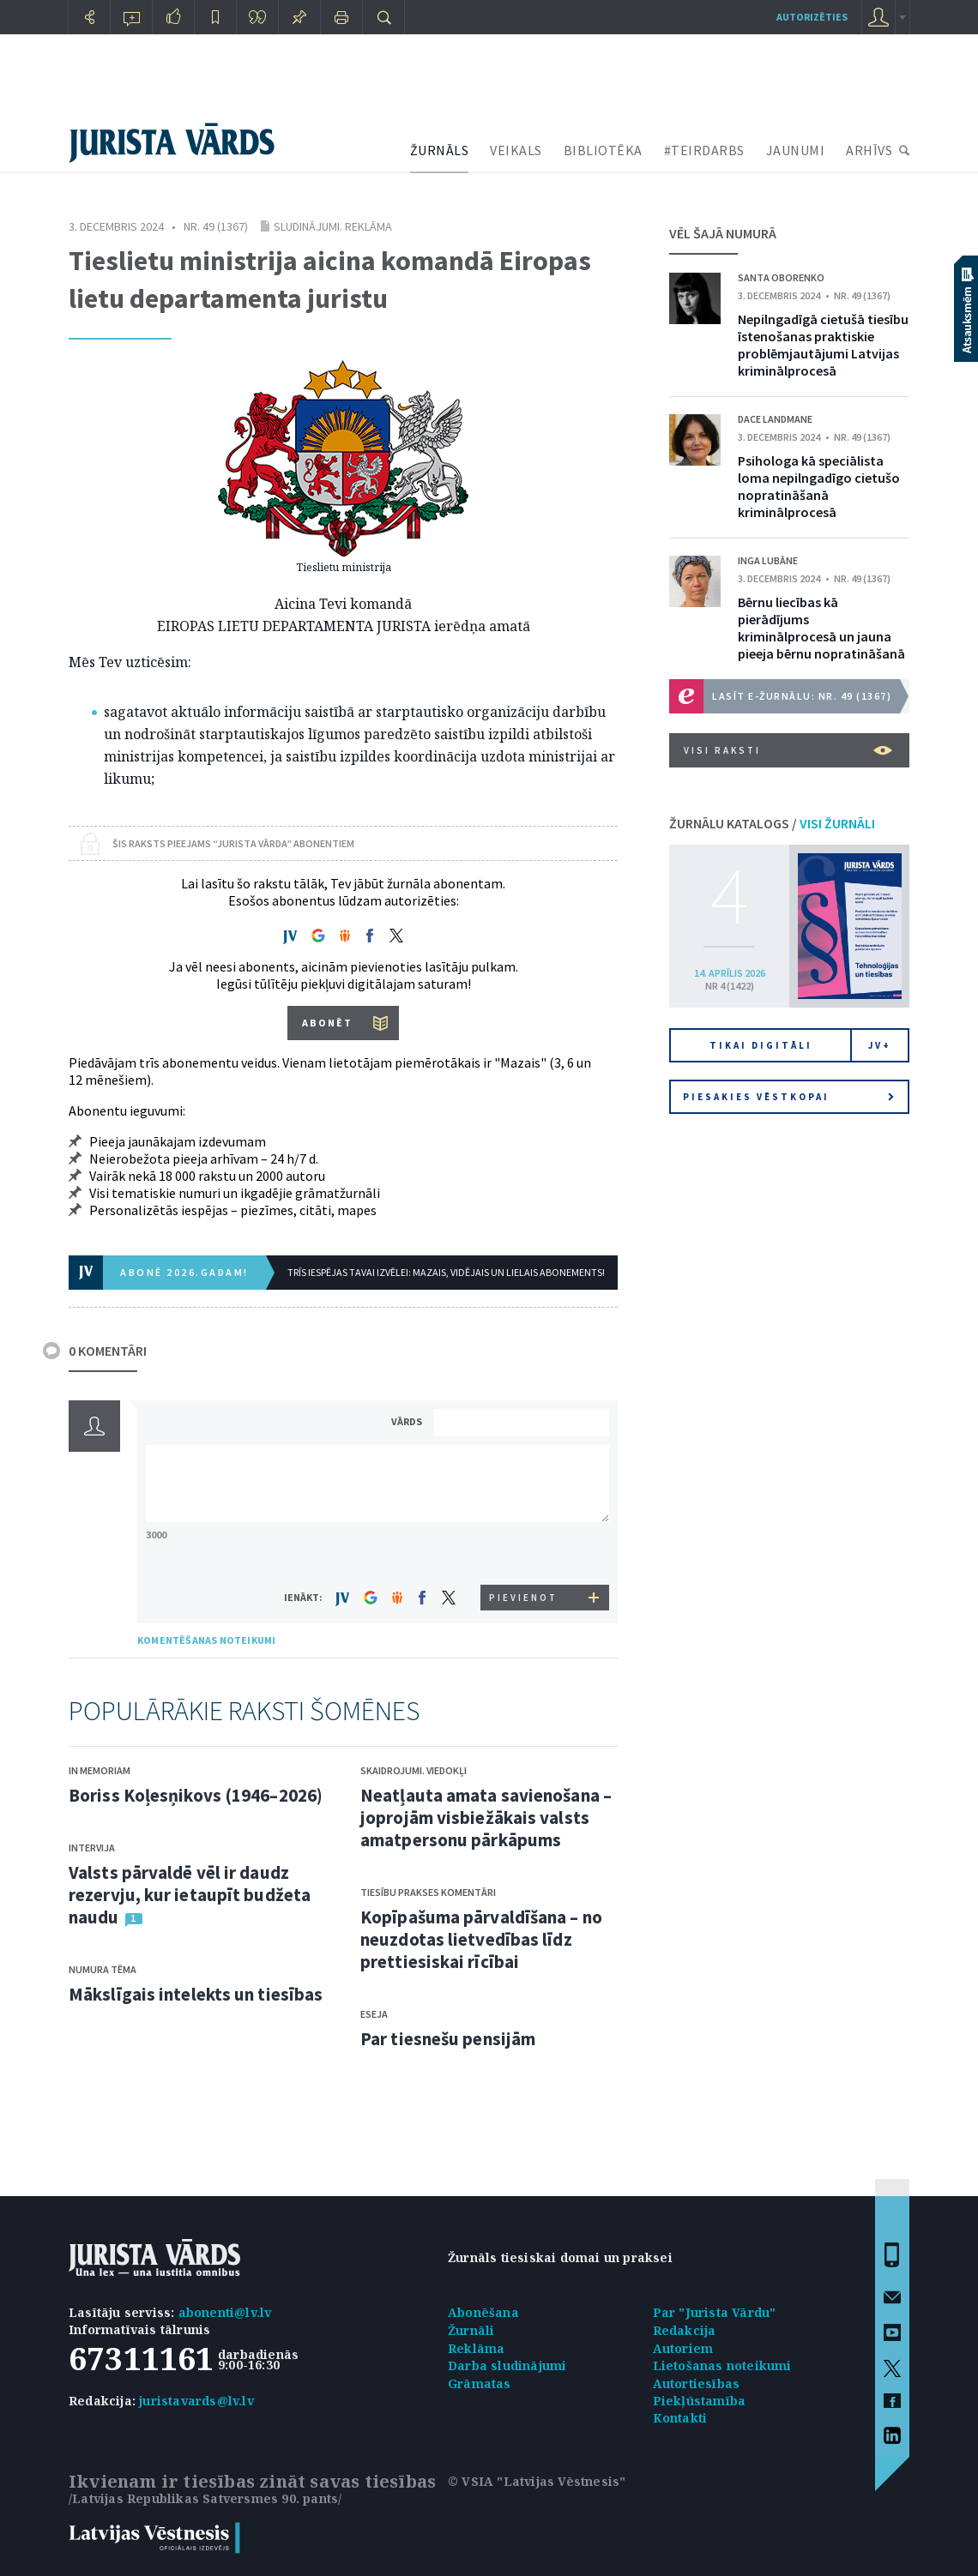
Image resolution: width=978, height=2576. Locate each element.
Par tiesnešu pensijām (447, 2038)
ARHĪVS (869, 150)
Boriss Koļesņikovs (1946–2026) (196, 1795)
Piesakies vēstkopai (788, 1097)
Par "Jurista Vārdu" (714, 2312)
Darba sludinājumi (507, 2365)
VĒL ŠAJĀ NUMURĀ (722, 233)
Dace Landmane (775, 418)
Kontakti (680, 2418)
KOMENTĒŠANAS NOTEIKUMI (206, 1640)
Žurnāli (471, 2330)
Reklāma (476, 2348)
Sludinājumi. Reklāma (333, 226)
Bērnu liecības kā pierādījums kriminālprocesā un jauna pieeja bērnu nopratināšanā (821, 627)
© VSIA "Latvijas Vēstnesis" (536, 2481)
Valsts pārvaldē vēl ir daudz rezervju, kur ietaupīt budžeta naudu (190, 1895)
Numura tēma (102, 1969)
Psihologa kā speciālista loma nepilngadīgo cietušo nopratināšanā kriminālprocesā (819, 486)
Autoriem (683, 2348)
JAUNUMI (795, 150)
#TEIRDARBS (704, 150)
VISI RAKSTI (788, 750)
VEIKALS (516, 150)
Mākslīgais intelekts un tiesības (196, 1994)
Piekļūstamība (699, 2400)
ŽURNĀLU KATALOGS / (772, 823)
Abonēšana (483, 2312)
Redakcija (684, 2330)
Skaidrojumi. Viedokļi (413, 1770)
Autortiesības (696, 2383)
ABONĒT (327, 1022)
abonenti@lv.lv (225, 2312)
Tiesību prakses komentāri (428, 1892)
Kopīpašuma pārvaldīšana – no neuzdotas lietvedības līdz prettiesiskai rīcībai (481, 1939)
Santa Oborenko (781, 277)
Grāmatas (479, 2383)
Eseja (374, 2013)
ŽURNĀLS (439, 150)
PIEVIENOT (523, 1598)
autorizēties (812, 16)
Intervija (92, 1847)
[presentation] (524, 1552)
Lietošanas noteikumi (722, 2365)
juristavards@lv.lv (196, 2400)
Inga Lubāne (768, 560)
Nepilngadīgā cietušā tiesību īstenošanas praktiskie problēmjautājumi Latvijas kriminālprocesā (823, 344)
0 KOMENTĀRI (108, 1350)
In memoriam (99, 1770)
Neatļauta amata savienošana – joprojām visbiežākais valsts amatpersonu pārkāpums (486, 1817)
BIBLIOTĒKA (603, 150)
